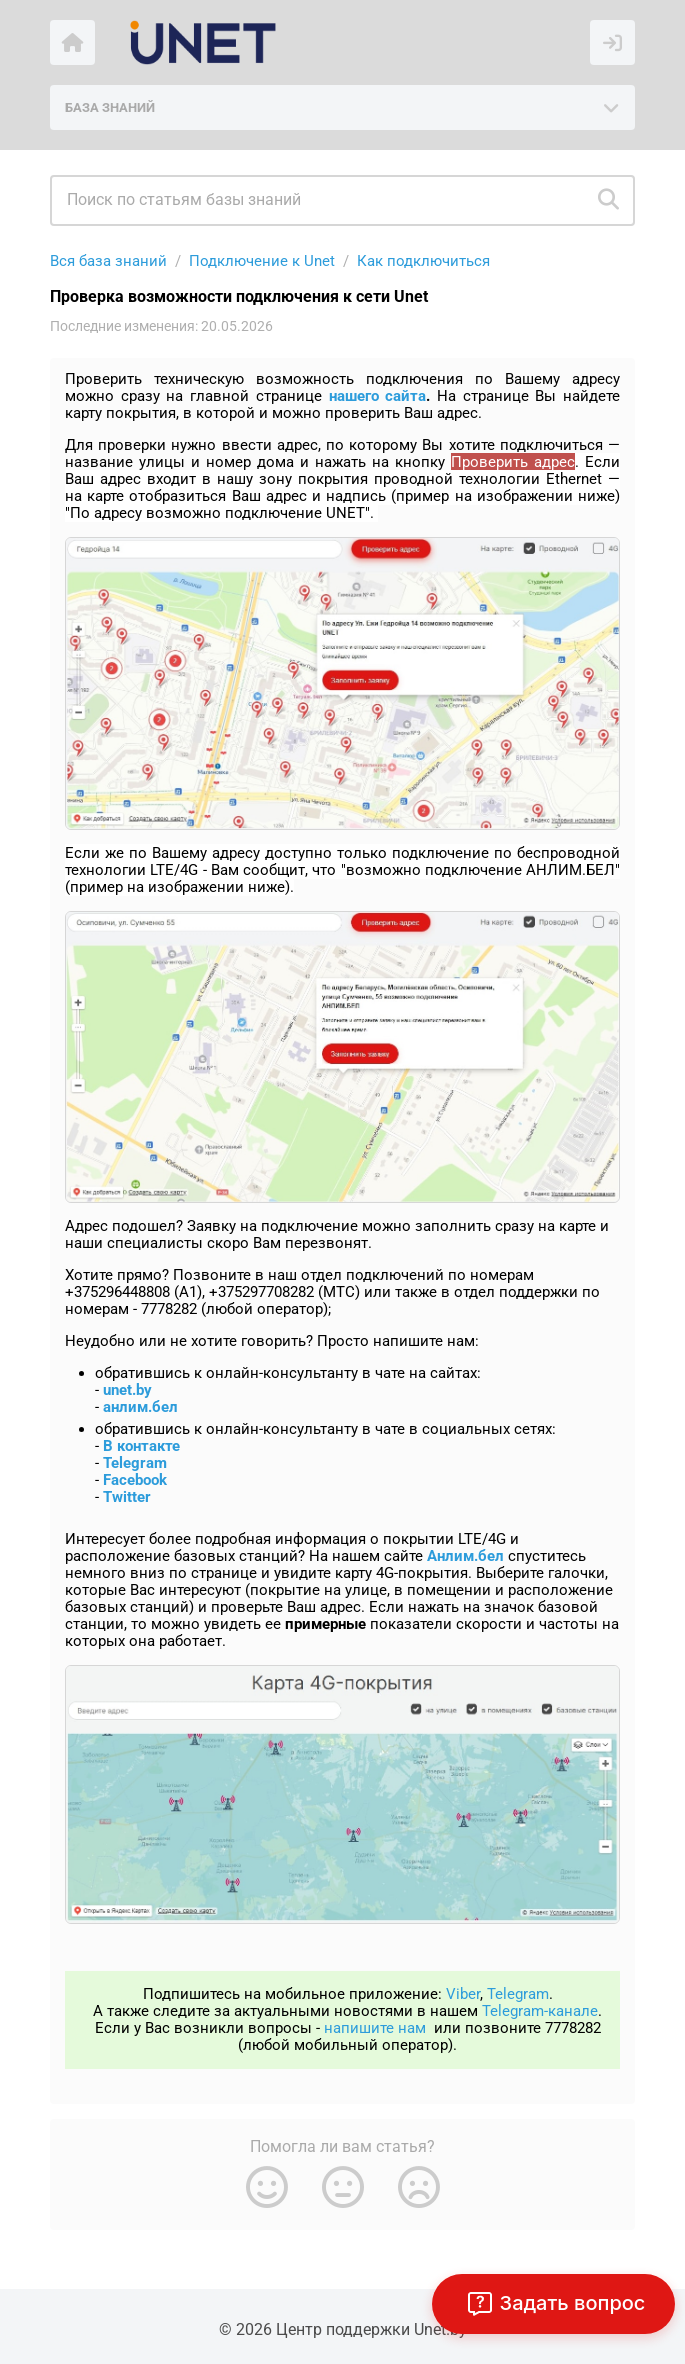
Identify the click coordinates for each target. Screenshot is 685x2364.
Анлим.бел (465, 1556)
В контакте (141, 1446)
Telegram (135, 1463)
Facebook (135, 1480)
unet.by (127, 1390)
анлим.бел (140, 1407)
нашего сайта (378, 396)
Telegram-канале (540, 2011)
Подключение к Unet (262, 261)
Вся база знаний (108, 261)
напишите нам (375, 2028)
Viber (463, 1994)
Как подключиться (423, 261)
